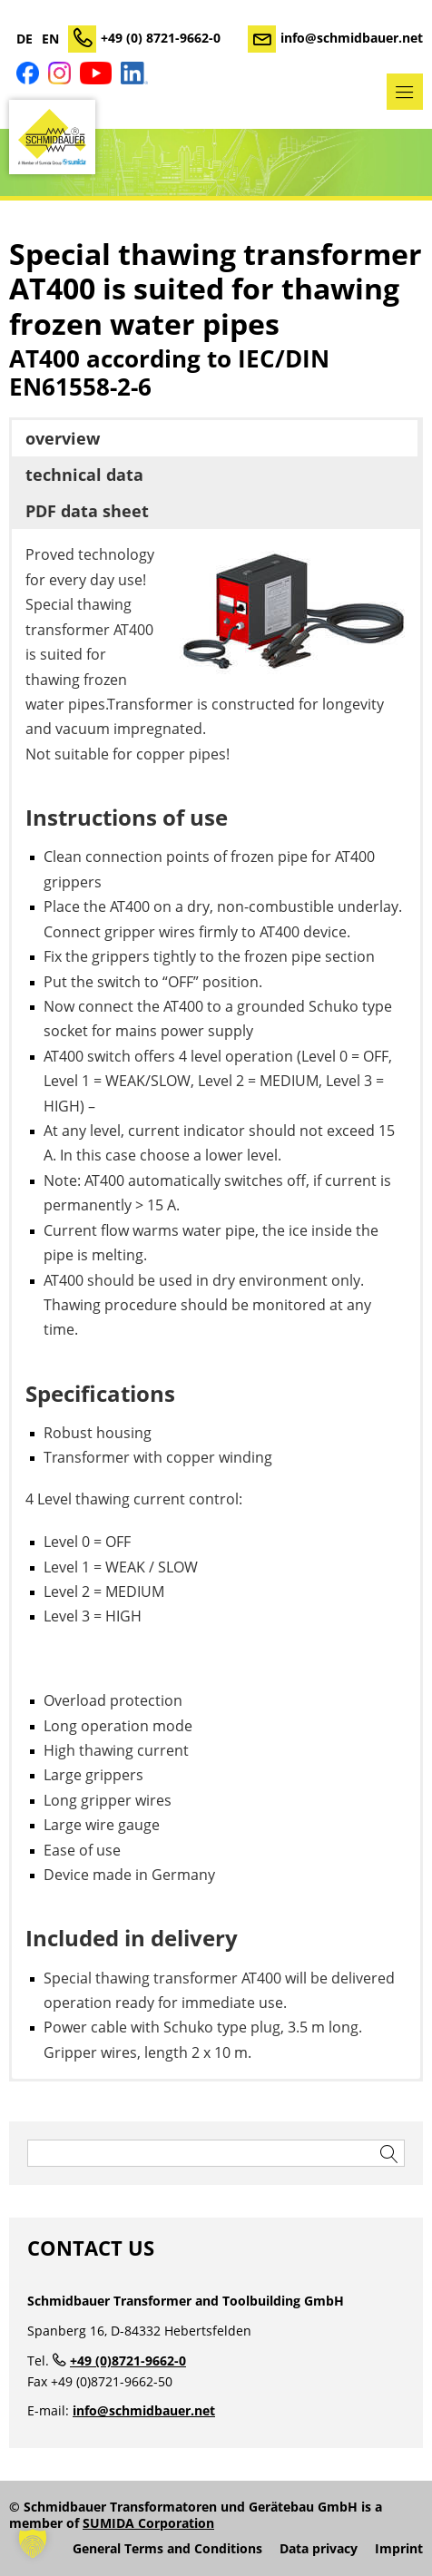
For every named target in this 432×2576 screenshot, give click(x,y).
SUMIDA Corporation (148, 2523)
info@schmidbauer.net (351, 37)
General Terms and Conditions (167, 2548)
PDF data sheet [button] (87, 511)
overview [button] (62, 438)
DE (24, 39)
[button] (32, 2543)
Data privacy (319, 2548)
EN (50, 39)
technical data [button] (84, 474)
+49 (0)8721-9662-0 (128, 2360)
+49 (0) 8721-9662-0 (161, 37)
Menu (405, 91)
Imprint (399, 2548)
